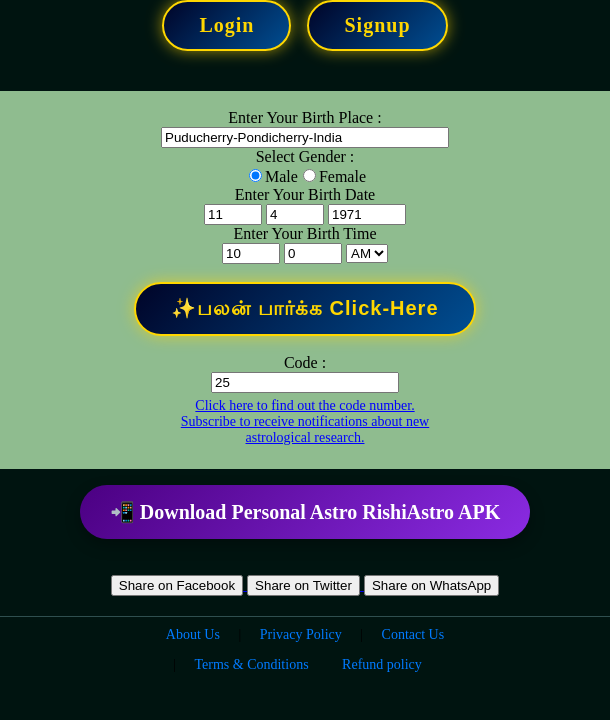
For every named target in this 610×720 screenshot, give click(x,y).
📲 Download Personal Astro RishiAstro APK (305, 512)
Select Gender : (305, 156)
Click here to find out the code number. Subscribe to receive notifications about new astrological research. (305, 421)
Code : (305, 362)
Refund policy (382, 664)
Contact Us (413, 634)
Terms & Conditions (251, 664)
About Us (193, 634)
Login (226, 25)
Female (342, 176)
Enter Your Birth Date (305, 194)
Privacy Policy (301, 634)
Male (281, 176)
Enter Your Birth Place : (304, 117)
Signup (377, 25)
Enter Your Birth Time (304, 233)
